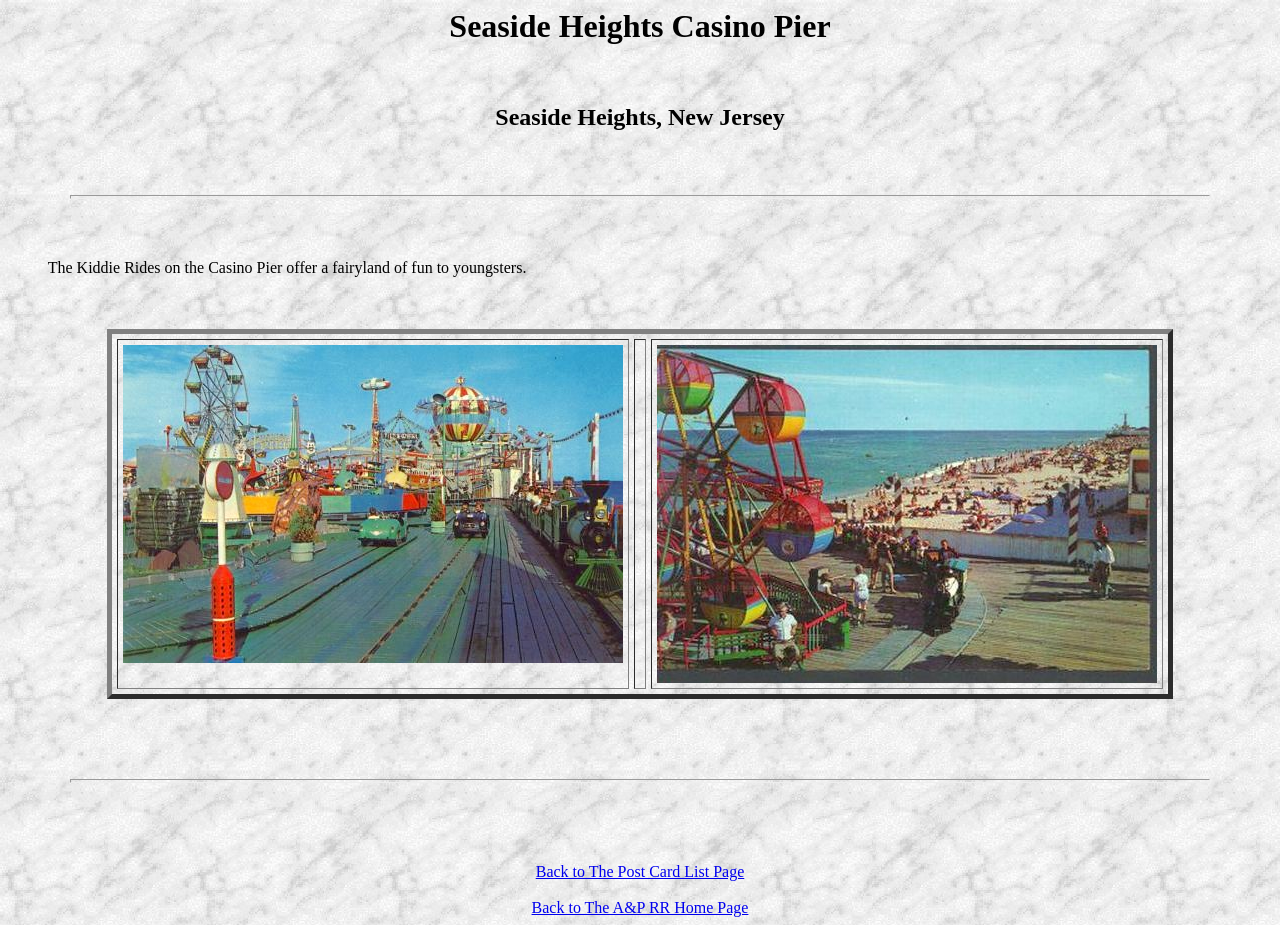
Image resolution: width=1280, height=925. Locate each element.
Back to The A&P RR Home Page (640, 907)
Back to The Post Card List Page (640, 871)
